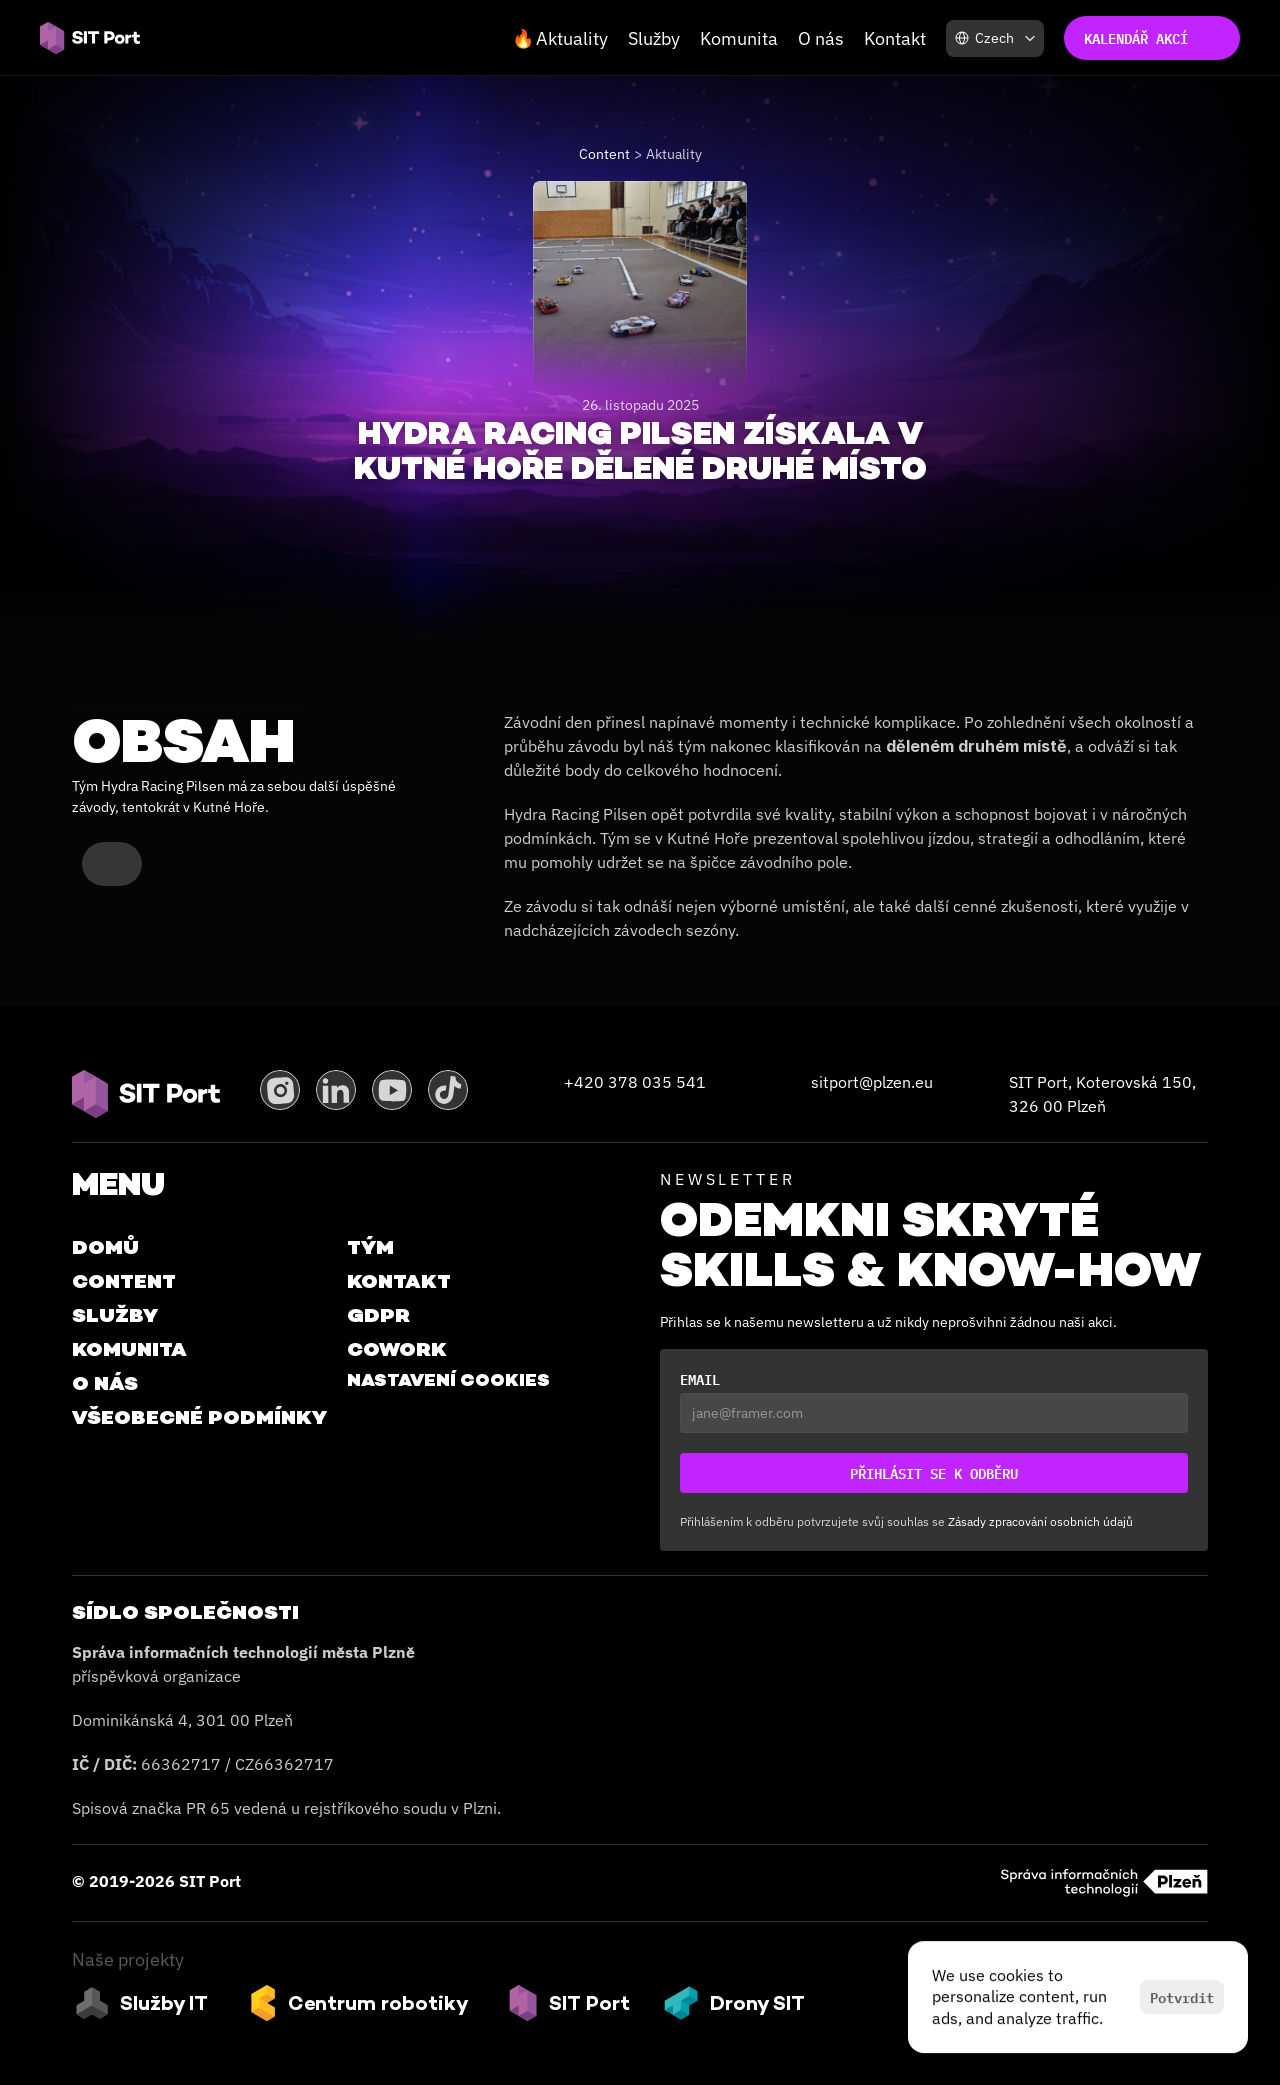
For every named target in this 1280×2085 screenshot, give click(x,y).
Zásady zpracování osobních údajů (1040, 1521)
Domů (105, 1247)
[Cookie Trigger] (448, 1380)
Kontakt (895, 38)
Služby (654, 38)
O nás (821, 38)
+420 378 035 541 (635, 1082)
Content (604, 154)
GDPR (378, 1315)
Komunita (739, 38)
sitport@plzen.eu (872, 1082)
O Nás (105, 1383)
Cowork (397, 1349)
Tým (370, 1247)
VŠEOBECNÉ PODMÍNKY (199, 1417)
